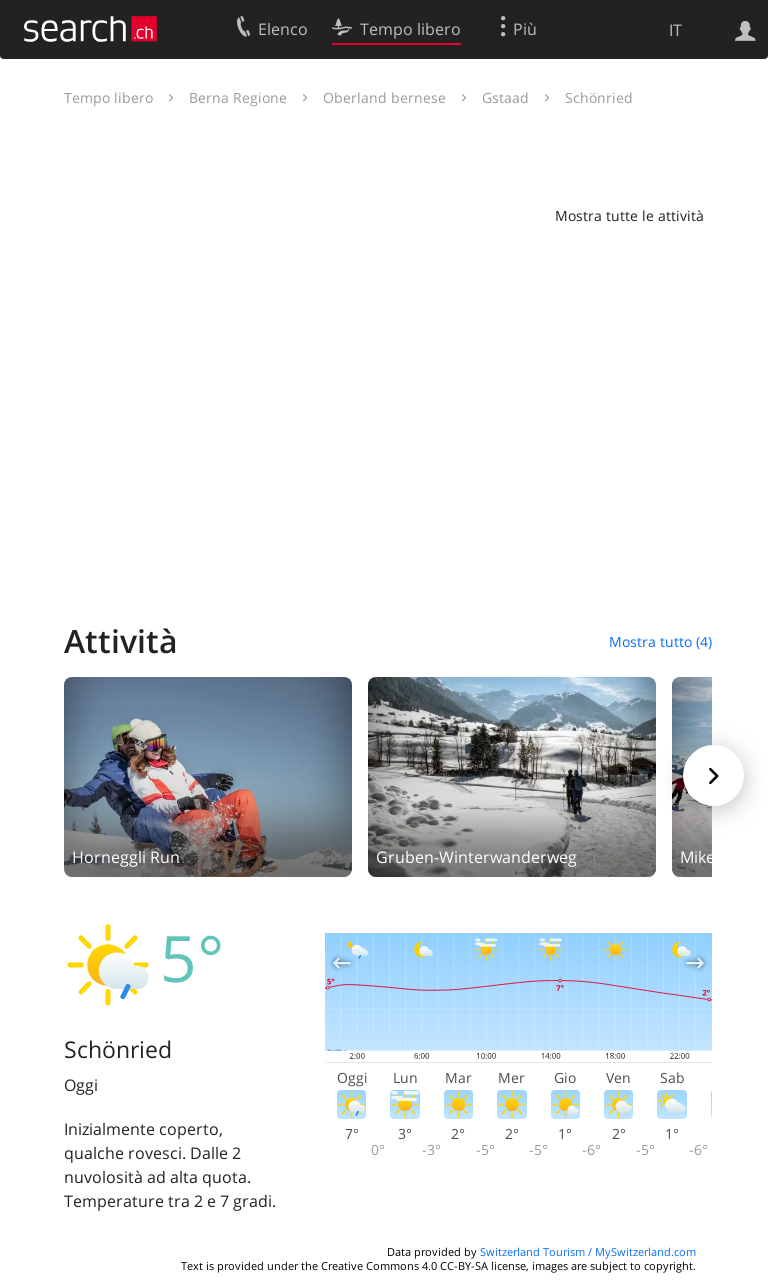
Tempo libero (108, 97)
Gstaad (505, 97)
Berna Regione (238, 97)
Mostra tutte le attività (629, 215)
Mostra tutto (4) (660, 641)
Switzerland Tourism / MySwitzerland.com (588, 1251)
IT (675, 30)
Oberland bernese (384, 97)
